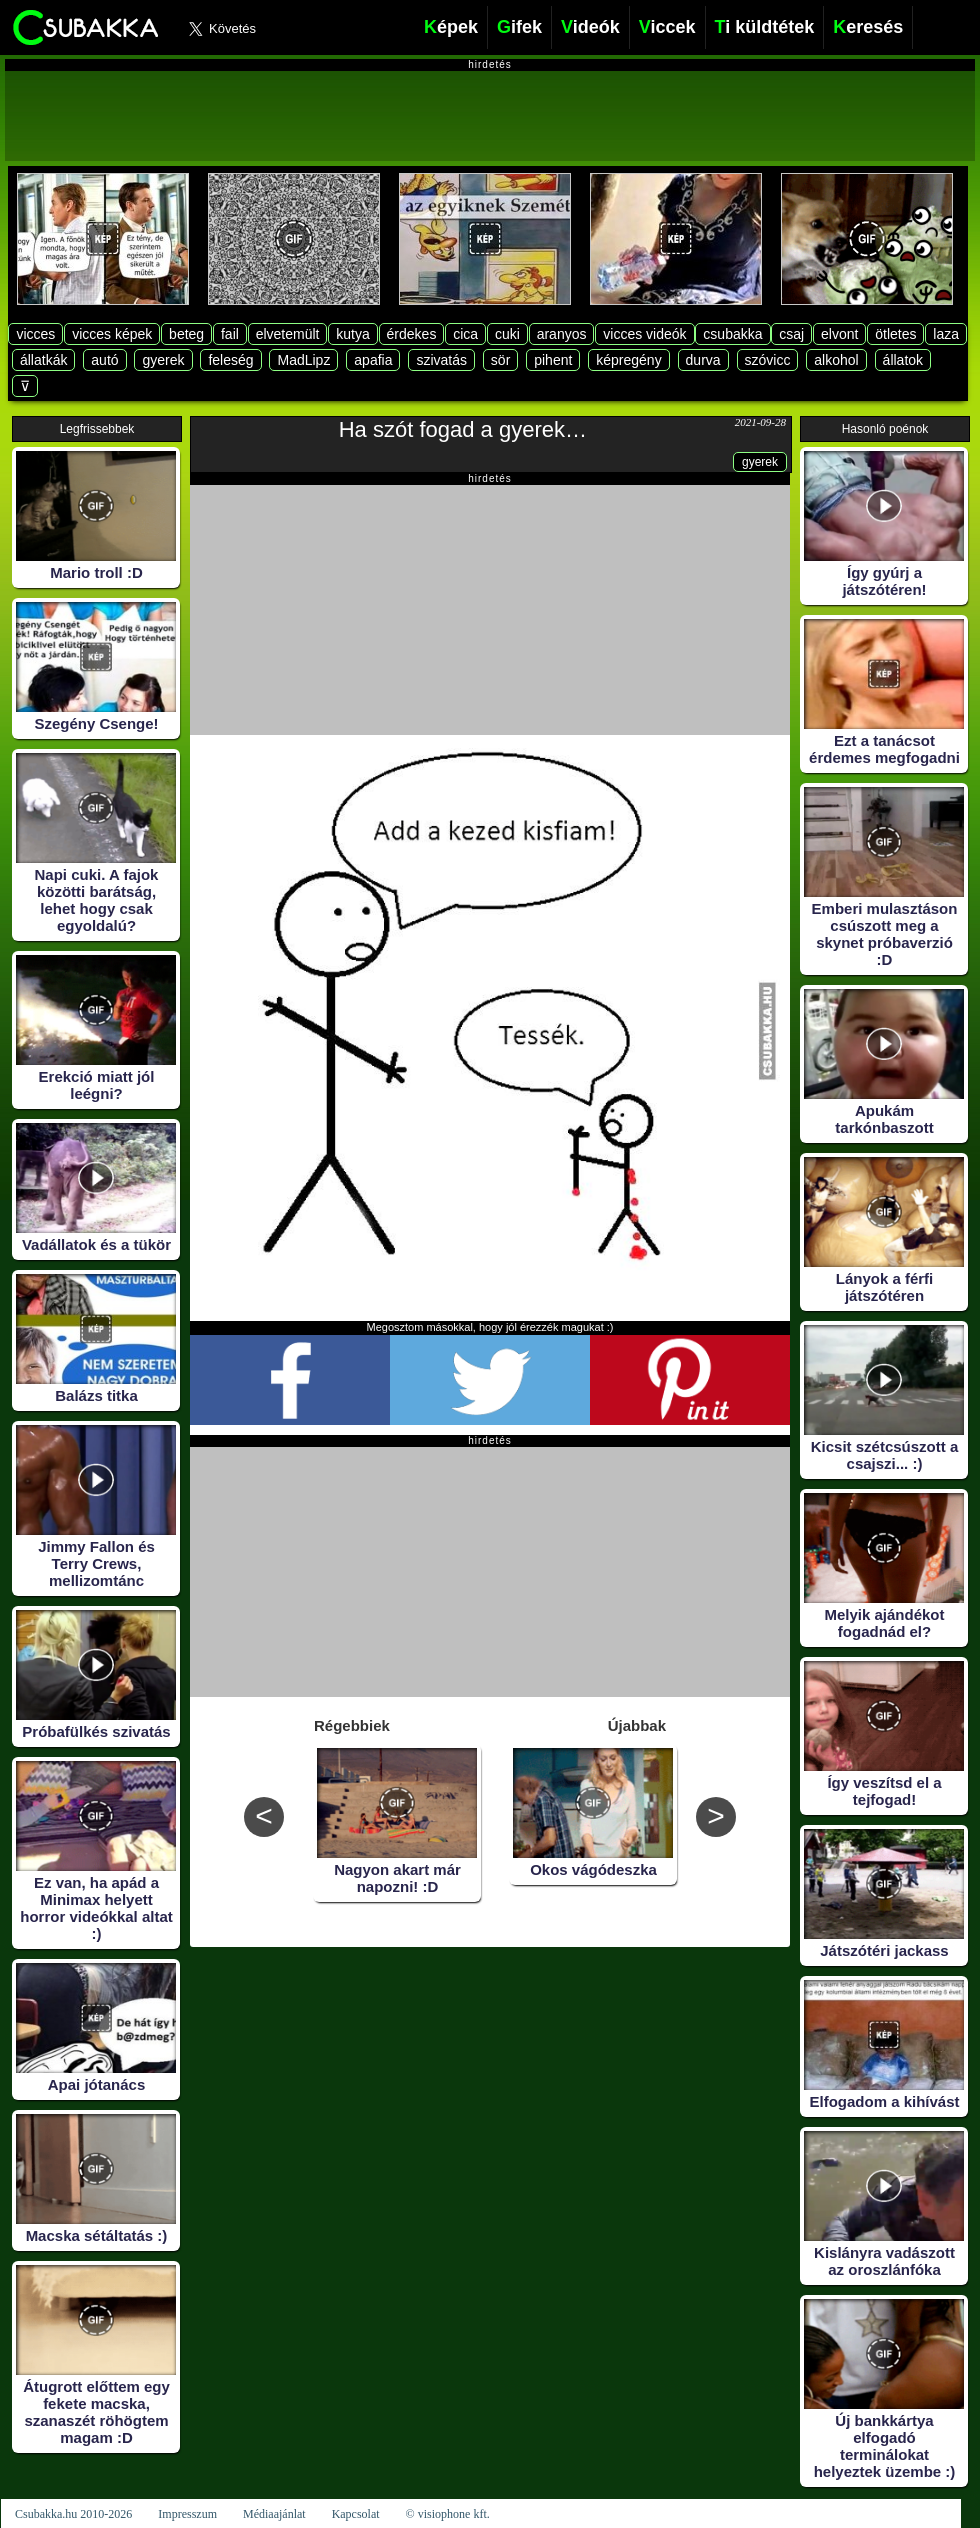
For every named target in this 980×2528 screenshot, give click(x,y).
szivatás (441, 360)
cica (465, 334)
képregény (628, 360)
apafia (373, 360)
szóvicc (768, 360)
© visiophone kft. (448, 2514)
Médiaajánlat (274, 2514)
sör (500, 360)
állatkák (43, 360)
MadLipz (303, 360)
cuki (507, 334)
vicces (35, 334)
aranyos (562, 334)
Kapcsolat (356, 2514)
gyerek (163, 360)
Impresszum (187, 2514)
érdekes (412, 334)
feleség (230, 360)
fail (230, 334)
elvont (839, 334)
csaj (791, 334)
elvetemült (288, 334)
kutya (352, 334)
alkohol (836, 360)
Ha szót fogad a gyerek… (463, 429)
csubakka (732, 334)
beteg (186, 334)
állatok (903, 360)
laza (946, 334)
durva (703, 360)
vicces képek (112, 334)
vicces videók (644, 334)
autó (104, 360)
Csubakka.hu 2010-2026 (73, 2514)
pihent (553, 360)
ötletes (895, 334)
